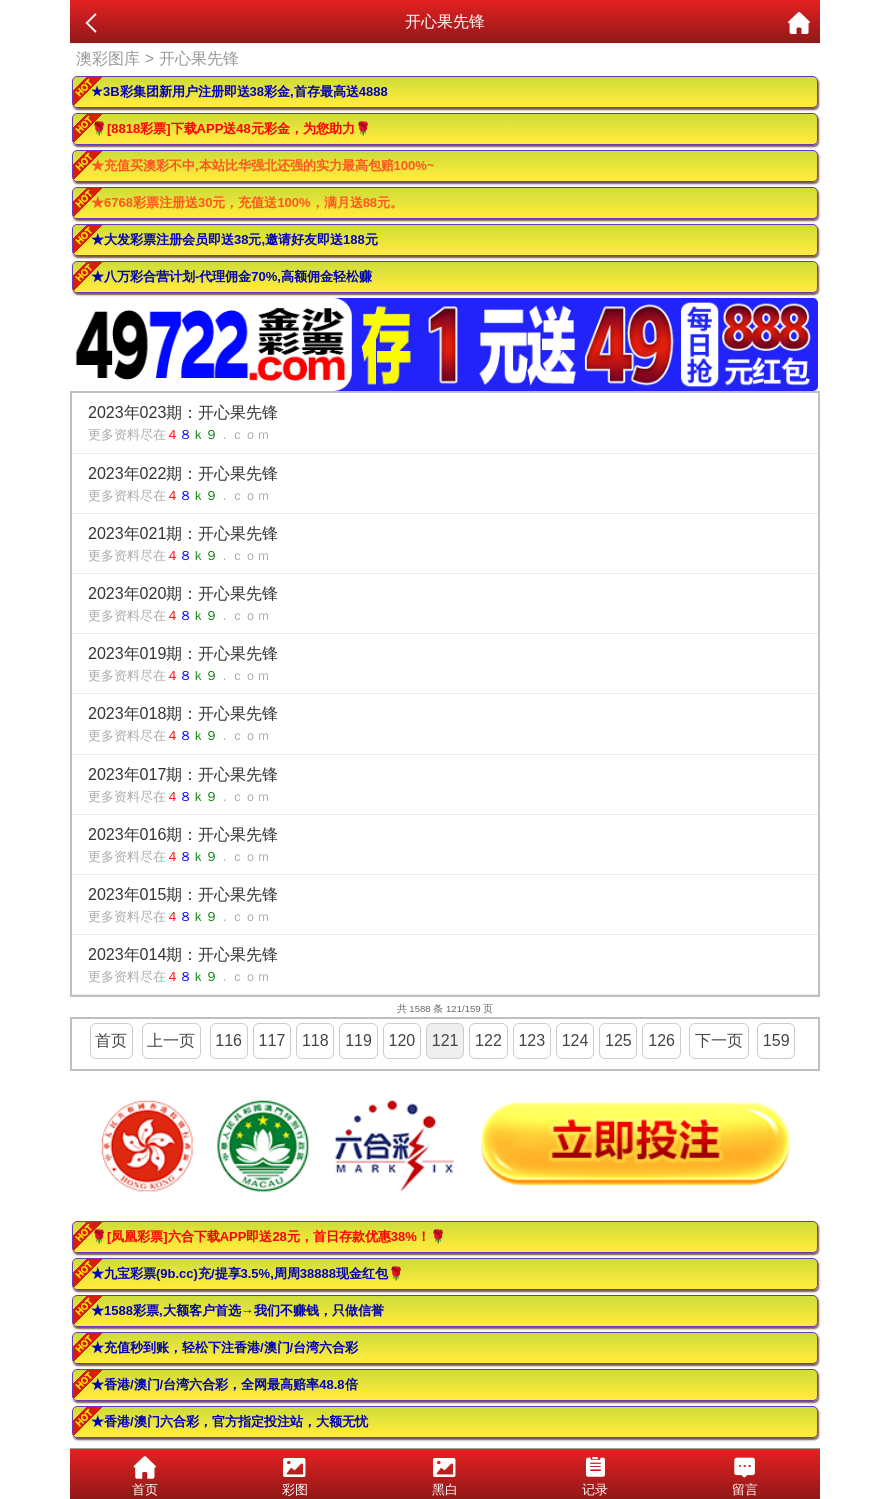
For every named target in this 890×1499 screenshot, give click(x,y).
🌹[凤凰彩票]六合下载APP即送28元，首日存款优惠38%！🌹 (268, 1236)
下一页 (719, 1040)
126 (661, 1040)
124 (575, 1040)
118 (315, 1040)
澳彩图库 (108, 58)
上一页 (171, 1040)
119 (358, 1040)
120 (402, 1040)
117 (272, 1040)
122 (488, 1040)
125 (618, 1040)
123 (531, 1040)
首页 (111, 1040)
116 (228, 1040)
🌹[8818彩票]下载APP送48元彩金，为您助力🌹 (231, 128)
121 (445, 1040)
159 (776, 1040)
